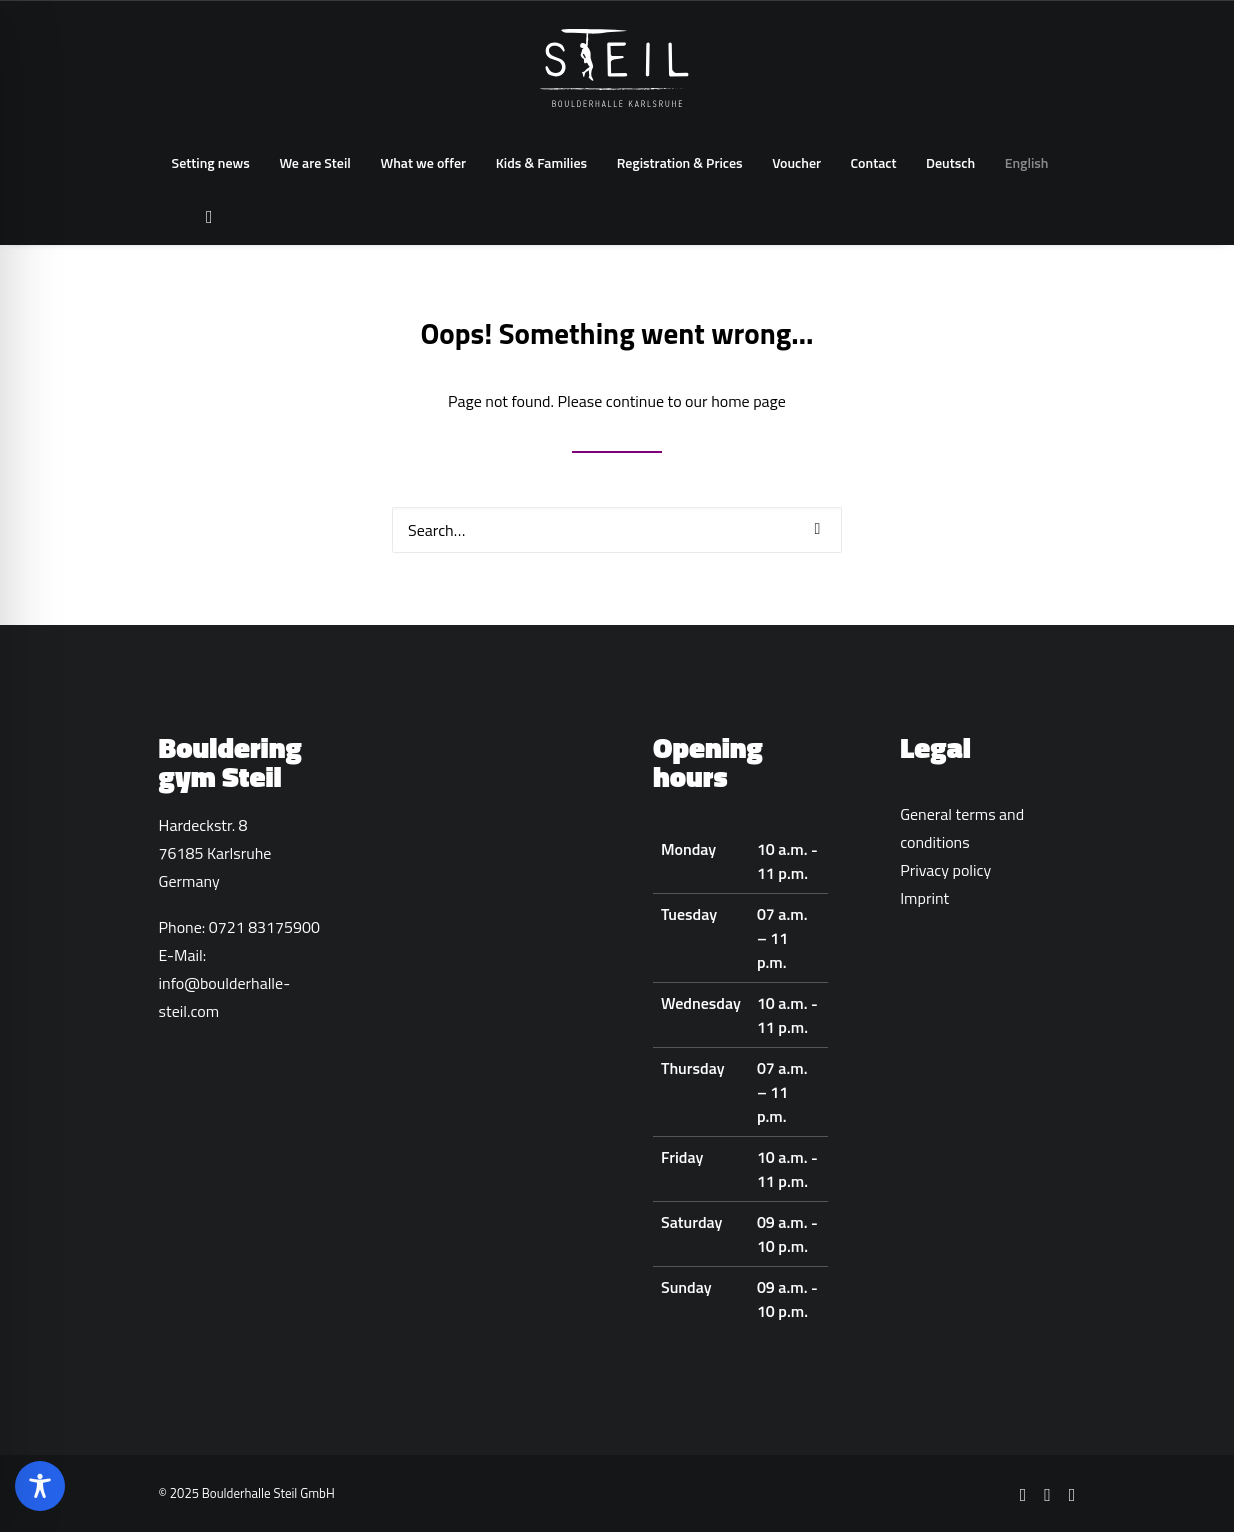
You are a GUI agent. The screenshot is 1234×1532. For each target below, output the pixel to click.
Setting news (211, 162)
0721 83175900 (264, 927)
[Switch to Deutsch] (950, 163)
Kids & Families (541, 162)
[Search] (617, 530)
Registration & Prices (680, 162)
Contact (874, 162)
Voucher (796, 162)
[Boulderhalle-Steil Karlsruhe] (617, 68)
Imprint (924, 898)
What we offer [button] (423, 162)
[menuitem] (211, 163)
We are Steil (315, 162)
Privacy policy (945, 870)
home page (748, 401)
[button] (204, 217)
